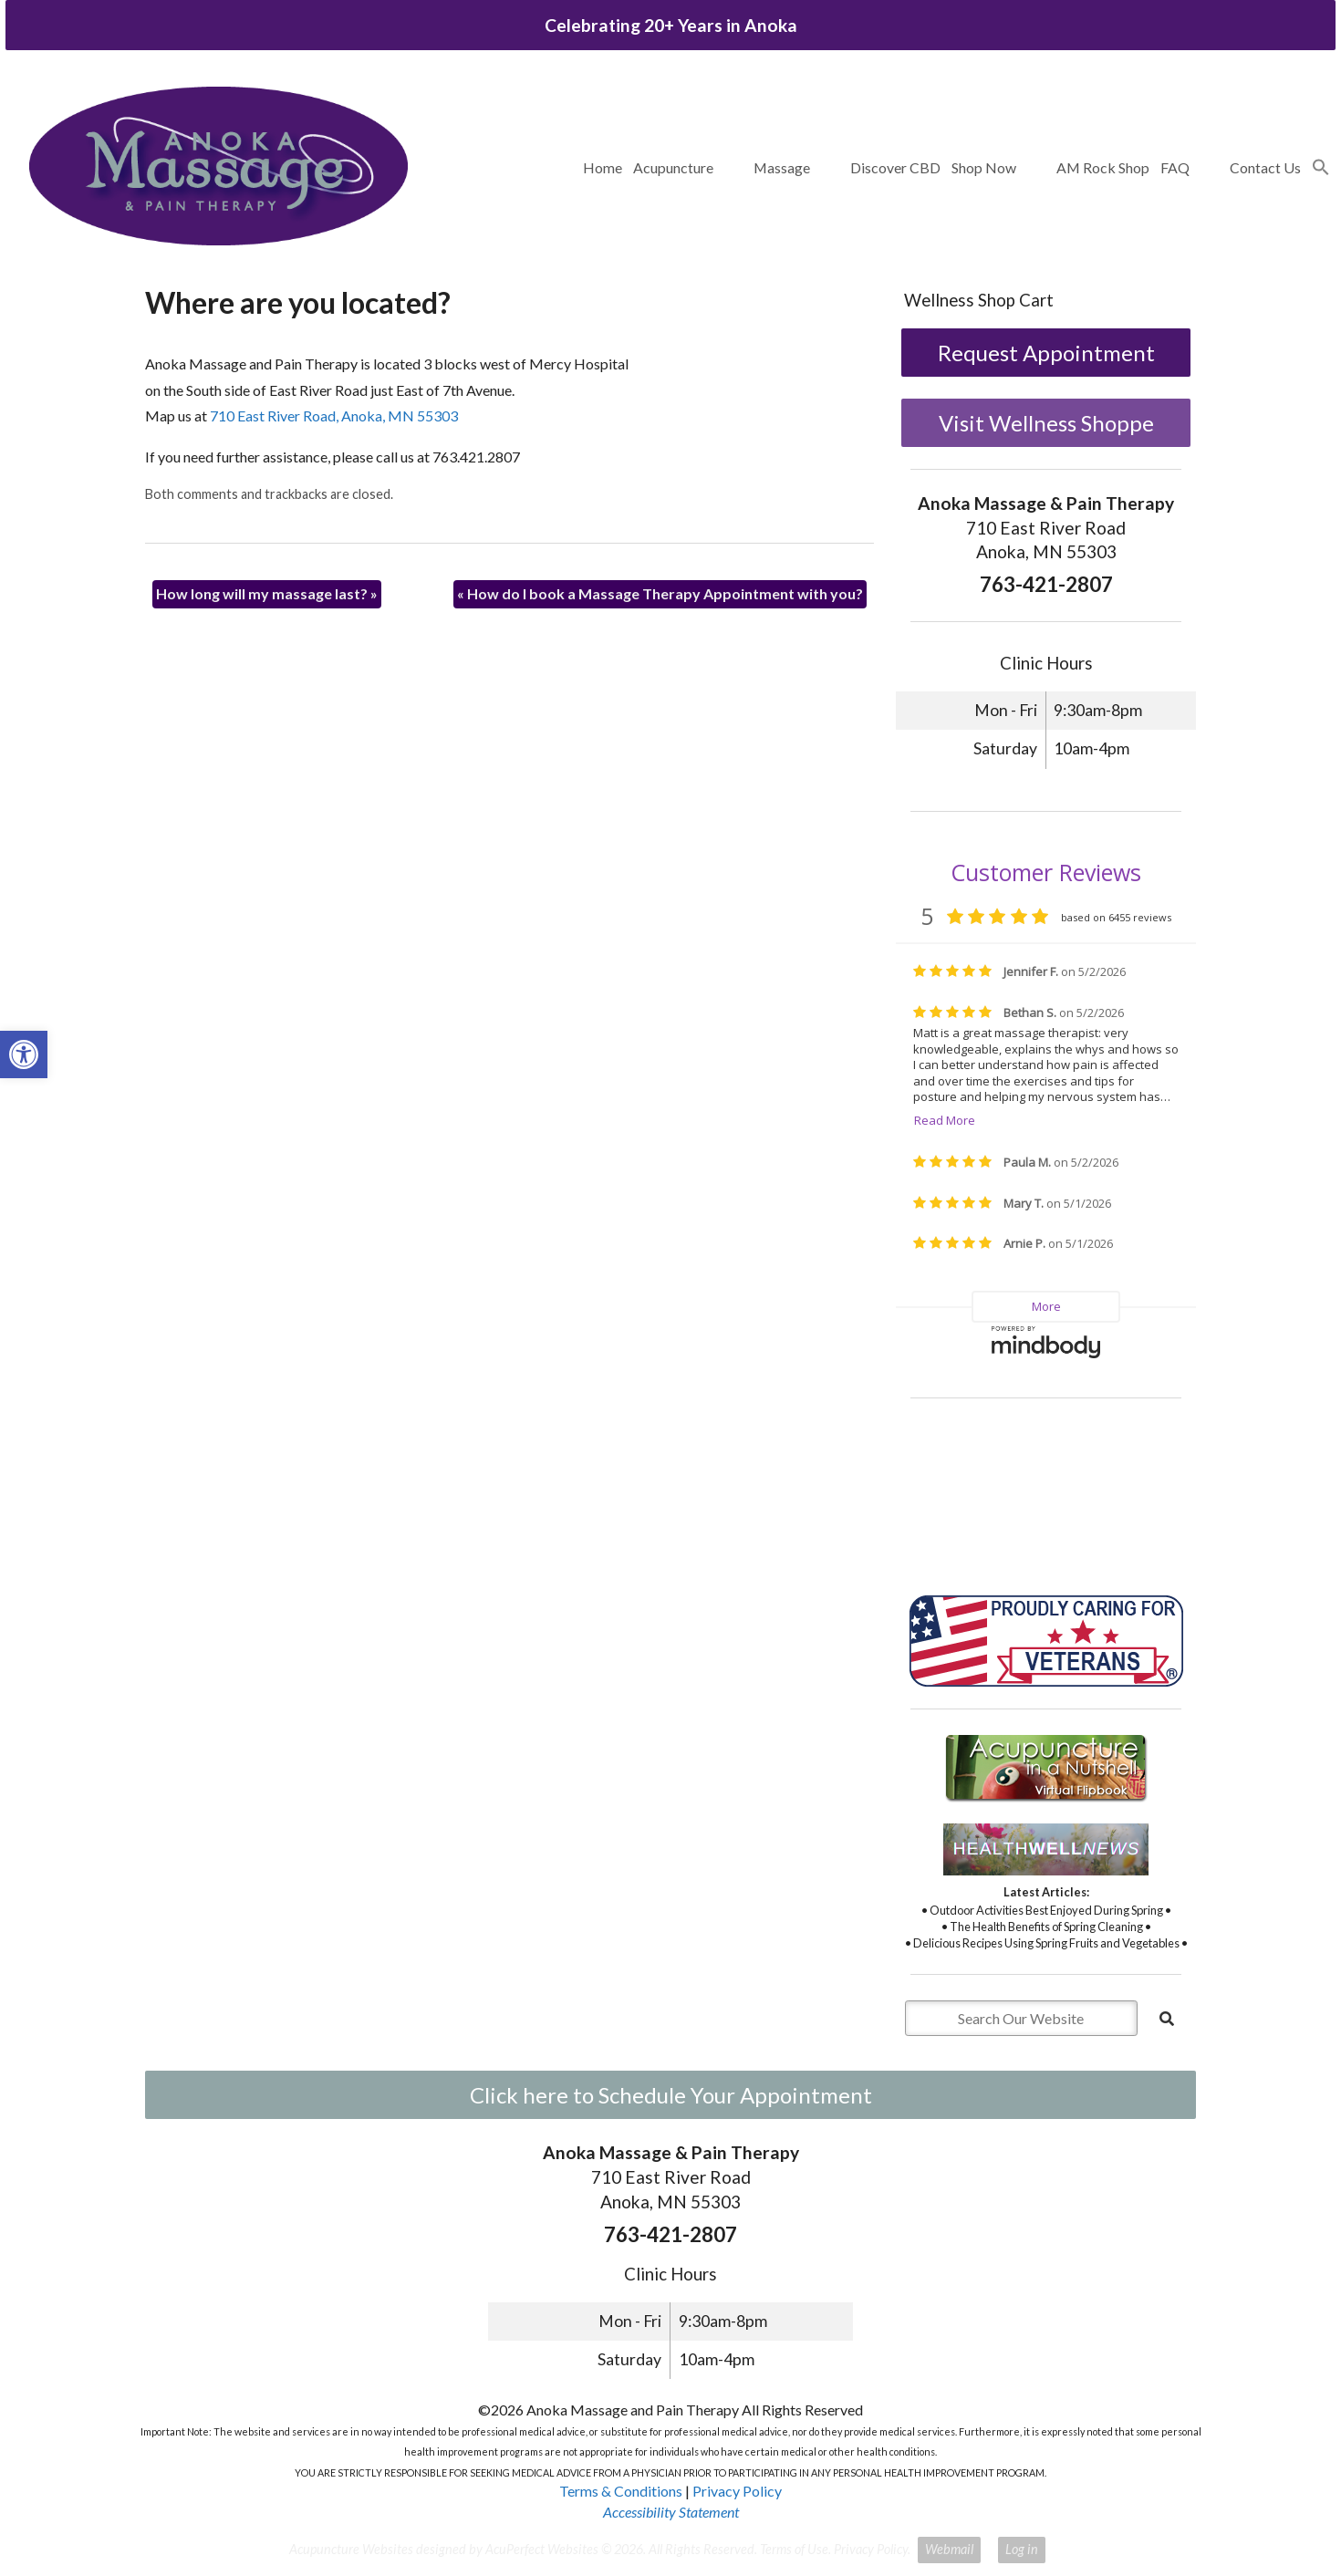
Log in (1021, 2549)
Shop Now (983, 167)
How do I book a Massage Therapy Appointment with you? (660, 593)
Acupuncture (673, 167)
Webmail (949, 2549)
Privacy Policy (737, 2490)
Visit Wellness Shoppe (1046, 423)
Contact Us (1265, 167)
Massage (782, 167)
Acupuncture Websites (351, 2549)
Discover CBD (895, 167)
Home (602, 167)
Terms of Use (794, 2549)
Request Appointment (1046, 352)
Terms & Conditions (620, 2490)
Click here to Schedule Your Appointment (671, 2095)
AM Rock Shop (1102, 167)
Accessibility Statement (671, 2511)
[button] (1321, 168)
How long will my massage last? (267, 593)
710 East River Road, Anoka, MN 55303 (334, 415)
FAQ (1175, 167)
